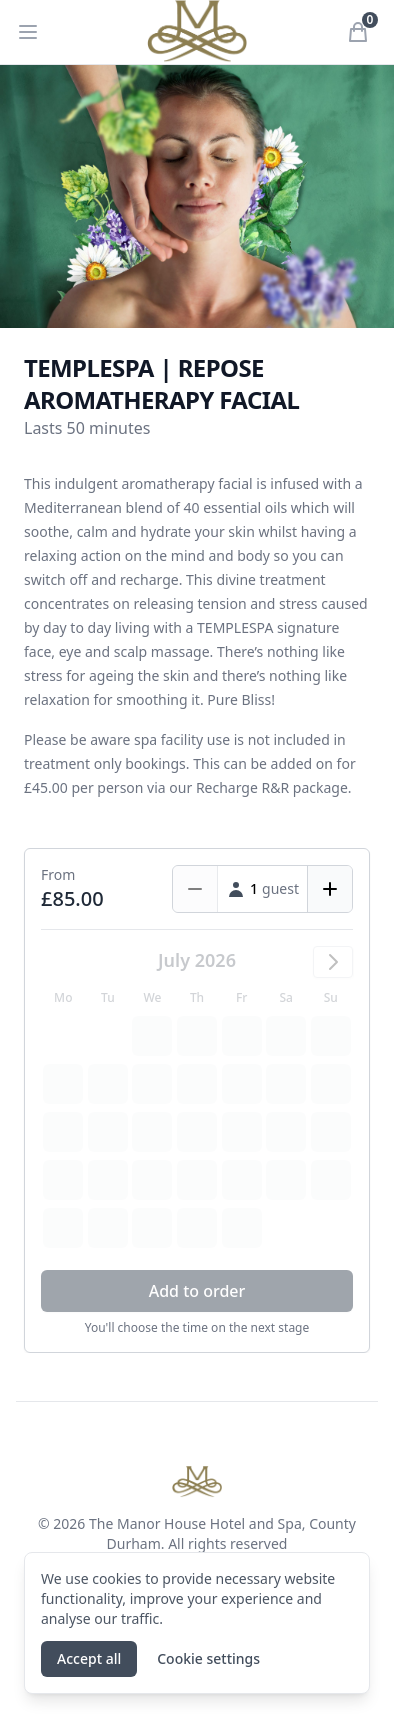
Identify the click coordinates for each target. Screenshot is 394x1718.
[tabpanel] (197, 196)
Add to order (197, 1291)
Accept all (89, 1658)
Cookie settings (208, 1658)
